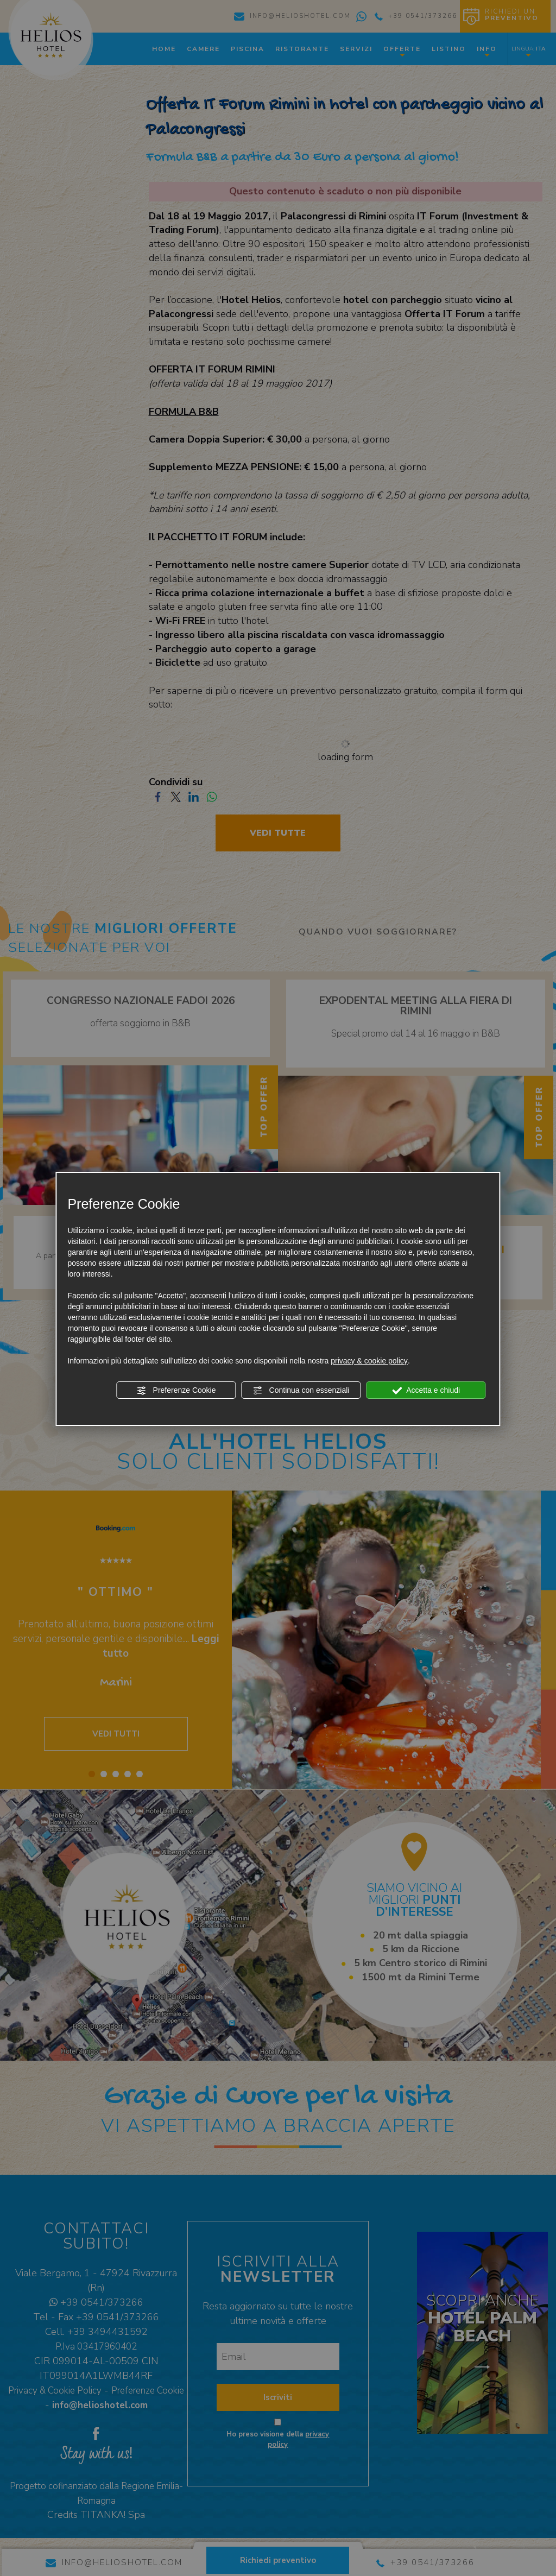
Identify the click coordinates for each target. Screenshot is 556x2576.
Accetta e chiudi (426, 1391)
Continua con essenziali (301, 1391)
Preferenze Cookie (176, 1391)
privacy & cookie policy (369, 1360)
